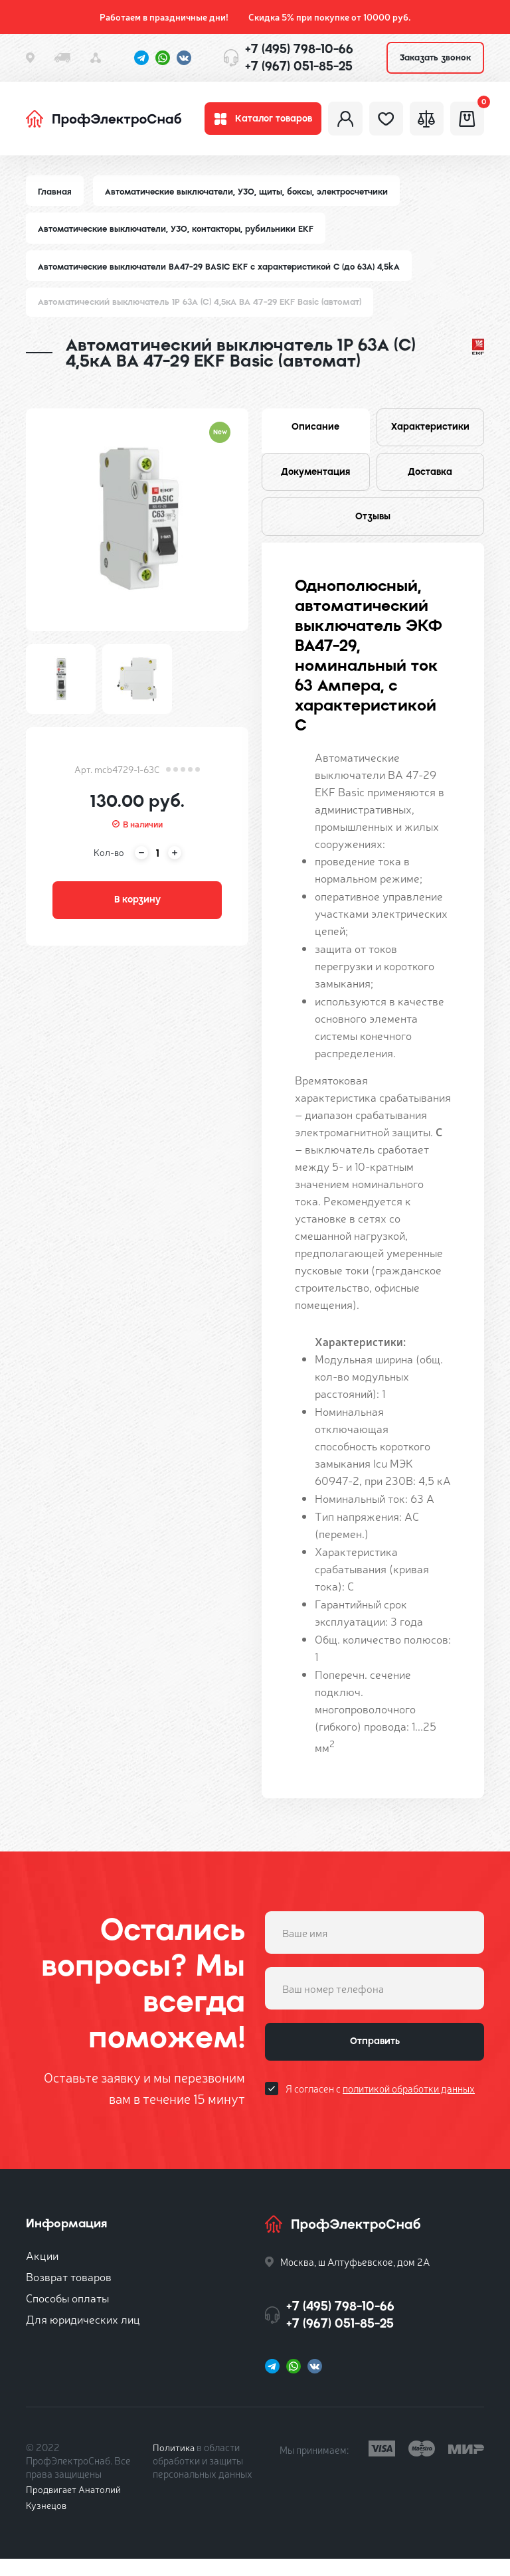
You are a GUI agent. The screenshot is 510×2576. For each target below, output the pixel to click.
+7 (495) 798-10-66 (299, 48)
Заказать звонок (435, 57)
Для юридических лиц (83, 2336)
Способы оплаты (67, 2314)
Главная (55, 198)
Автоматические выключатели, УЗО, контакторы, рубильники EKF (178, 235)
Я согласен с (380, 2110)
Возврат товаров (69, 2293)
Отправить (374, 2061)
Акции (42, 2272)
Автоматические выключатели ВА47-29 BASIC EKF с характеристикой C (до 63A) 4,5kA (223, 273)
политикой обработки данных (409, 2110)
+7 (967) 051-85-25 (299, 66)
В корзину (137, 910)
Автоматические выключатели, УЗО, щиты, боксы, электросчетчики (250, 198)
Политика (174, 2464)
